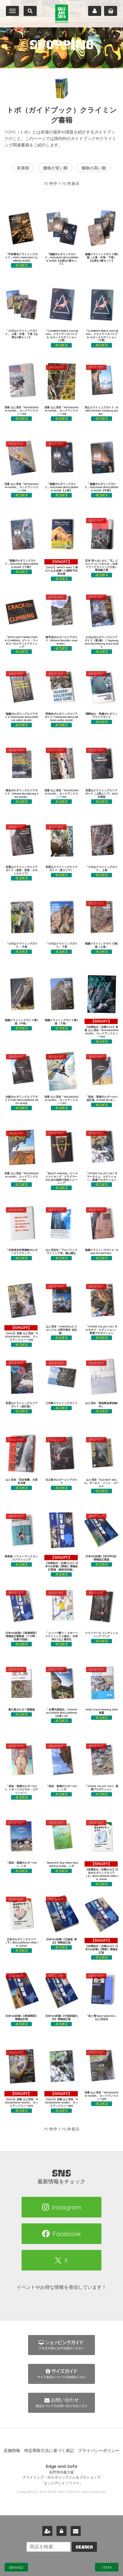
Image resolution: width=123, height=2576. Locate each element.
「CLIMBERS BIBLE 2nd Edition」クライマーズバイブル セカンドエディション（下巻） (101, 335)
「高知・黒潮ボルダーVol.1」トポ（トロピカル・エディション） (21, 1789)
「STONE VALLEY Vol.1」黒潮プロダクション (101, 1787)
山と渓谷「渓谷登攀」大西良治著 (22, 1481)
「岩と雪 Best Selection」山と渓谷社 (101, 2017)
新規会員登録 (47, 2531)
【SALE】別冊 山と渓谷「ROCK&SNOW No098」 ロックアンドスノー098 (21, 1333)
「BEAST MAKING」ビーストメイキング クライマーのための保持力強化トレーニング (61, 1178)
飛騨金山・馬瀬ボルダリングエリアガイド (101, 715)
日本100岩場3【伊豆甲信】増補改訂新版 (101, 1558)
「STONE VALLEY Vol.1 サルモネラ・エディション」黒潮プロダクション (101, 1330)
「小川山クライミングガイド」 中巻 (22, 945)
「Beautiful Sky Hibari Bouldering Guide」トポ (62, 1864)
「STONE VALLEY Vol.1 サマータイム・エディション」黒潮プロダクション (101, 1176)
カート (110, 11)
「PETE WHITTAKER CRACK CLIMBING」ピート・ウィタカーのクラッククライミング (21, 641)
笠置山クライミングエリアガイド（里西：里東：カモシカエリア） (22, 870)
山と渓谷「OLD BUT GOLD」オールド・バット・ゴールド (101, 1483)
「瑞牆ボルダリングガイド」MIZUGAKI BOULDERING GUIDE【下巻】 (21, 564)
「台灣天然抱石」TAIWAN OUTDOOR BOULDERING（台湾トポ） (61, 1713)
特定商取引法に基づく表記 (49, 2450)
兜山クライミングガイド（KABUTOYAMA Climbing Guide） (101, 410)
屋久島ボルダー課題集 (21, 1709)
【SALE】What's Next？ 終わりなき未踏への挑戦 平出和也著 (61, 567)
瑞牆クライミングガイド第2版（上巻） (101, 945)
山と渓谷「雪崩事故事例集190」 (101, 1404)
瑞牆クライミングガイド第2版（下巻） (61, 1021)
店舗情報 (12, 2450)
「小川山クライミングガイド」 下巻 (61, 945)
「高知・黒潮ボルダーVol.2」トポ (61, 1787)
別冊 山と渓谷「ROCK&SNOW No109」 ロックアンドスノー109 (21, 410)
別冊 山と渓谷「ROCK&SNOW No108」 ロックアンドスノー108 (61, 410)
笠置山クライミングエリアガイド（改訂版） (22, 1404)
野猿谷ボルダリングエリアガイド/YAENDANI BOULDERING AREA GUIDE (61, 717)
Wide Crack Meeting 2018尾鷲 (101, 1711)
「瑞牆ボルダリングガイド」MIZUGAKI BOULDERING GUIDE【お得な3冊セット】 (61, 258)
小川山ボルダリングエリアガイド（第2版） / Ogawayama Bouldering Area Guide (101, 641)
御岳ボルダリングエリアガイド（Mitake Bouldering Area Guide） (21, 793)
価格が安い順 (55, 168)
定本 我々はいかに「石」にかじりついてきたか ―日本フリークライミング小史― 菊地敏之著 (101, 565)
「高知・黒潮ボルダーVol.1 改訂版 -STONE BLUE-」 (101, 1098)
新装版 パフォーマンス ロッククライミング (21, 1558)
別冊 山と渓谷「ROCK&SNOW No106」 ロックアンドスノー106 (21, 487)
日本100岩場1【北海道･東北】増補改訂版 (61, 1941)
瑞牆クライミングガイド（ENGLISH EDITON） (101, 1251)
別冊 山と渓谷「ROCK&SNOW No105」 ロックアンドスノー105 (61, 793)
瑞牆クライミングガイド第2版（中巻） (21, 1021)
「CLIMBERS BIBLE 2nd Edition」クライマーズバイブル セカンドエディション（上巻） (61, 335)
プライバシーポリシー (98, 2450)
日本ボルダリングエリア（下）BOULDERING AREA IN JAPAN (21, 1942)
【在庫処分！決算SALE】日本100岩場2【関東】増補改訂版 (101, 1946)
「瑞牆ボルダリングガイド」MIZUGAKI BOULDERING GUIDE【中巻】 (101, 487)
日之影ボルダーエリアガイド (61, 1481)
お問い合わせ (76, 2531)
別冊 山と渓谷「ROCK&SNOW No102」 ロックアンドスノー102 (61, 1100)
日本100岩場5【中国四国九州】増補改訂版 (61, 2017)
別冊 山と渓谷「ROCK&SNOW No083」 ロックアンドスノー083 (102, 2096)
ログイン (61, 2531)
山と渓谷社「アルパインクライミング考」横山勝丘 (61, 1251)
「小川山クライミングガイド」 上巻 (101, 868)
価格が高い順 (93, 168)
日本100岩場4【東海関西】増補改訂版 (21, 2017)
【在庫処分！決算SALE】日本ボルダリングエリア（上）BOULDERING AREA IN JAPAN (102, 1871)
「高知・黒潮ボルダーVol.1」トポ (21, 1864)
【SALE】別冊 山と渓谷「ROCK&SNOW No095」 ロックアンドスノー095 (21, 2099)
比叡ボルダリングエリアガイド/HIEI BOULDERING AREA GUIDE (21, 1100)
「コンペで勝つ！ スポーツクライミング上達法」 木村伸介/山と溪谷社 (61, 1636)
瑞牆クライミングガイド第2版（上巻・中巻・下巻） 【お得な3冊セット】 (101, 257)
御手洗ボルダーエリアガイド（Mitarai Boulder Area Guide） (61, 640)
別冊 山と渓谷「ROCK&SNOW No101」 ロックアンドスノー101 (21, 1176)
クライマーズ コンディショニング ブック (101, 1634)
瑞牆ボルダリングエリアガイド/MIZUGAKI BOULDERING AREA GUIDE (21, 717)
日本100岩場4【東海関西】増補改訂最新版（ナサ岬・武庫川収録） (21, 1636)
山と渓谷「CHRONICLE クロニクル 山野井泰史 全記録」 (61, 1330)
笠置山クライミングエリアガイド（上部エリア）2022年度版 (101, 793)
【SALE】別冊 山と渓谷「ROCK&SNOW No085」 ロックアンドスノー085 (61, 2099)
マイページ (94, 11)
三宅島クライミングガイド (61, 1403)
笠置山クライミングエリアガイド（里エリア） (61, 868)
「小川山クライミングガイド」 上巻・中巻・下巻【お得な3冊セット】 (21, 334)
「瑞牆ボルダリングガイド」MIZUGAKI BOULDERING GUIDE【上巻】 (61, 487)
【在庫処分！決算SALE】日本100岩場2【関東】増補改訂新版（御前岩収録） (61, 1563)
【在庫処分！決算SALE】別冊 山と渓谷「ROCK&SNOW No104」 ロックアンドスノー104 (102, 1028)
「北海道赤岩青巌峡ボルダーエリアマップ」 (22, 1251)
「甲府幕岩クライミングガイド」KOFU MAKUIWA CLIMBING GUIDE (21, 257)
